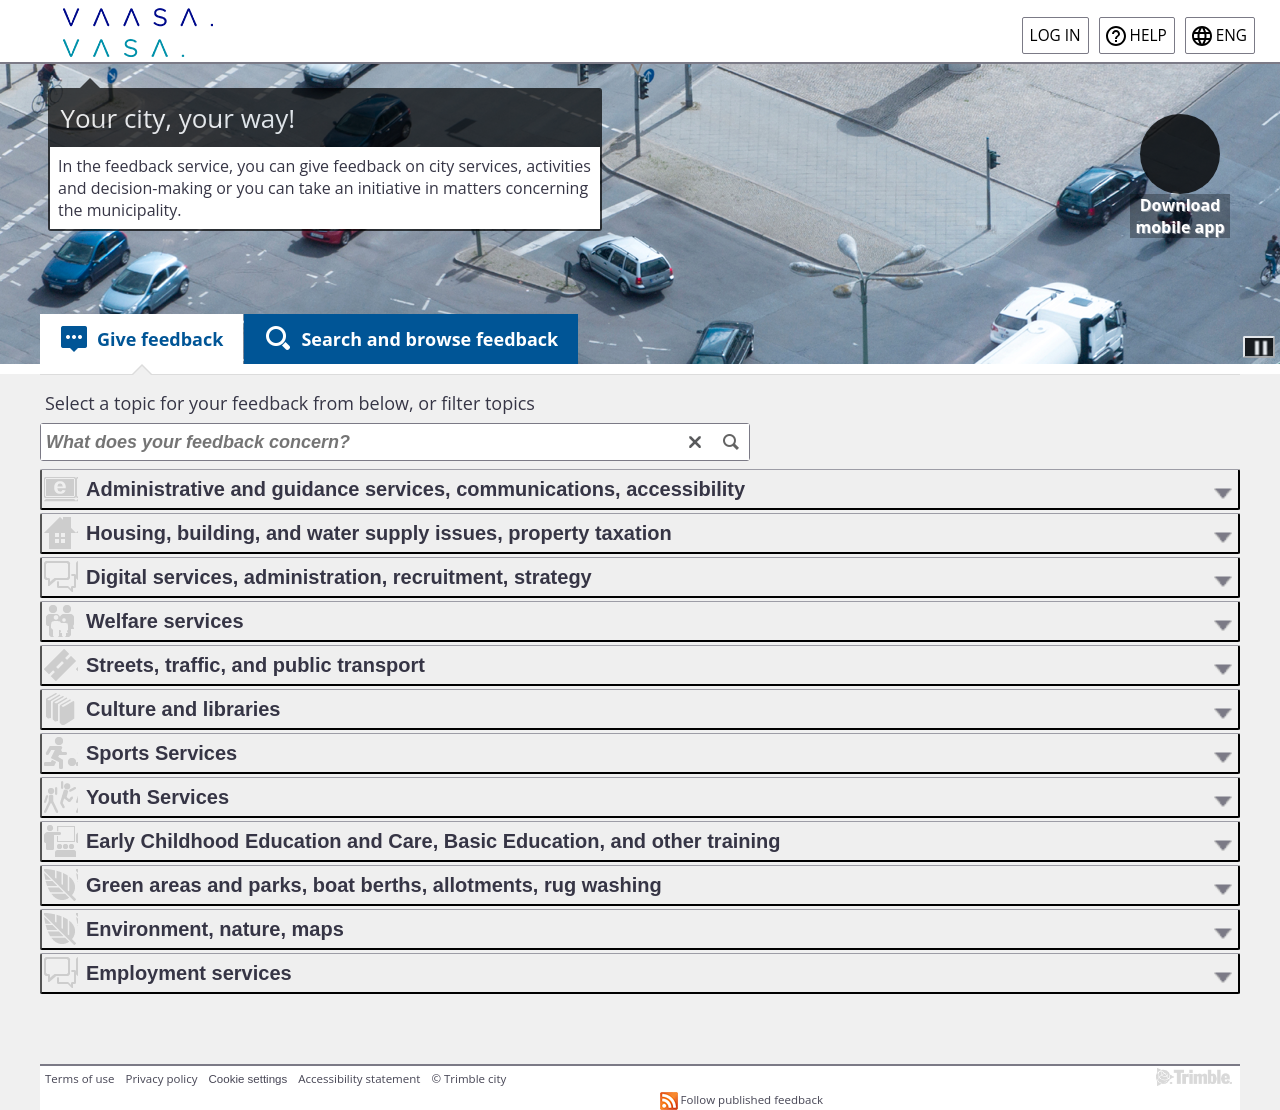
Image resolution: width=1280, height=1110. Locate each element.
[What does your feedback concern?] (395, 442)
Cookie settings (248, 1079)
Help (1148, 35)
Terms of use (79, 1078)
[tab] (141, 339)
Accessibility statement (359, 1078)
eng (1231, 35)
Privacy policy (161, 1078)
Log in (1055, 35)
